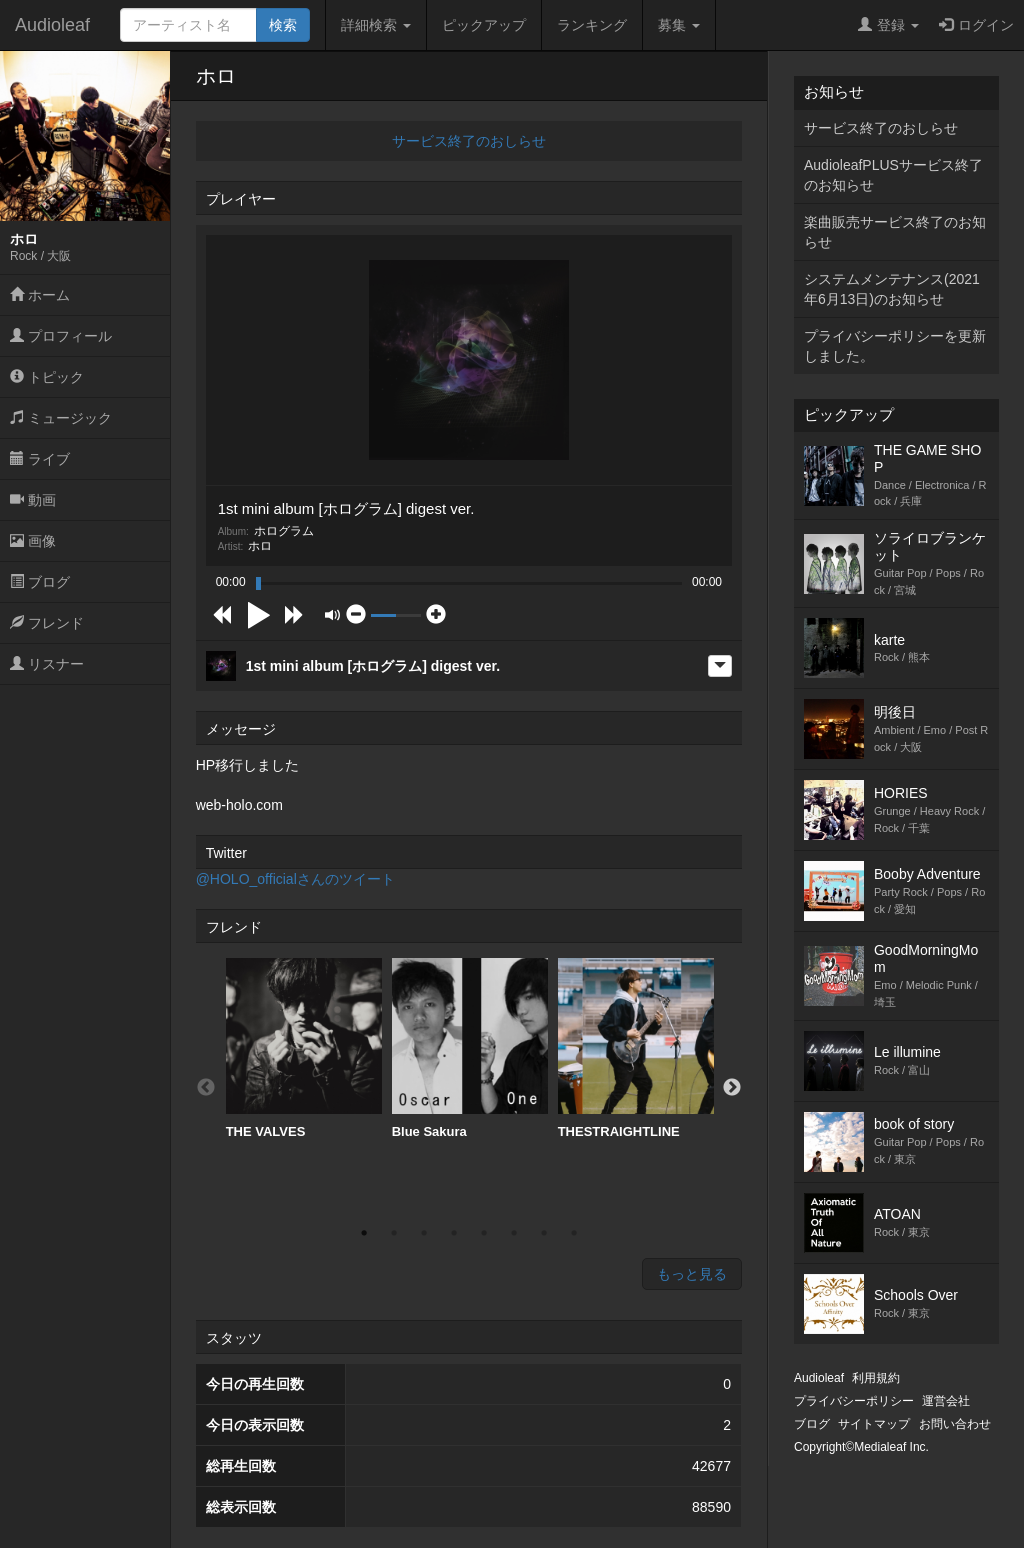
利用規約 (876, 1378)
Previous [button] (206, 1088)
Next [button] (732, 1088)
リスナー (47, 664)
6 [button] (514, 1233)
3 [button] (424, 1233)
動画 (33, 500)
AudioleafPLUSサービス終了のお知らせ (893, 175)
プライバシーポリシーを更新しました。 (895, 346)
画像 (33, 541)
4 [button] (454, 1233)
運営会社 (946, 1401)
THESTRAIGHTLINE (636, 1048)
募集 (679, 25)
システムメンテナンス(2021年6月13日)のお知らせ (892, 289)
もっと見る (692, 1274)
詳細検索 (376, 25)
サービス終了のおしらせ (469, 141)
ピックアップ (484, 25)
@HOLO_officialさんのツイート (295, 879)
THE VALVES (304, 1048)
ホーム (40, 295)
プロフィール (61, 336)
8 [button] (574, 1233)
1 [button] (364, 1233)
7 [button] (544, 1233)
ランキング (592, 25)
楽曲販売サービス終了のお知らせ (895, 232)
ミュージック (61, 418)
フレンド (47, 623)
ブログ (40, 582)
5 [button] (484, 1233)
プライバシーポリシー (854, 1401)
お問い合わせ (955, 1424)
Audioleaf (52, 25)
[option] (304, 1049)
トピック (47, 377)
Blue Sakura (470, 1048)
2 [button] (394, 1233)
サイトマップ (874, 1424)
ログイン (976, 25)
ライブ (40, 459)
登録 (888, 25)
